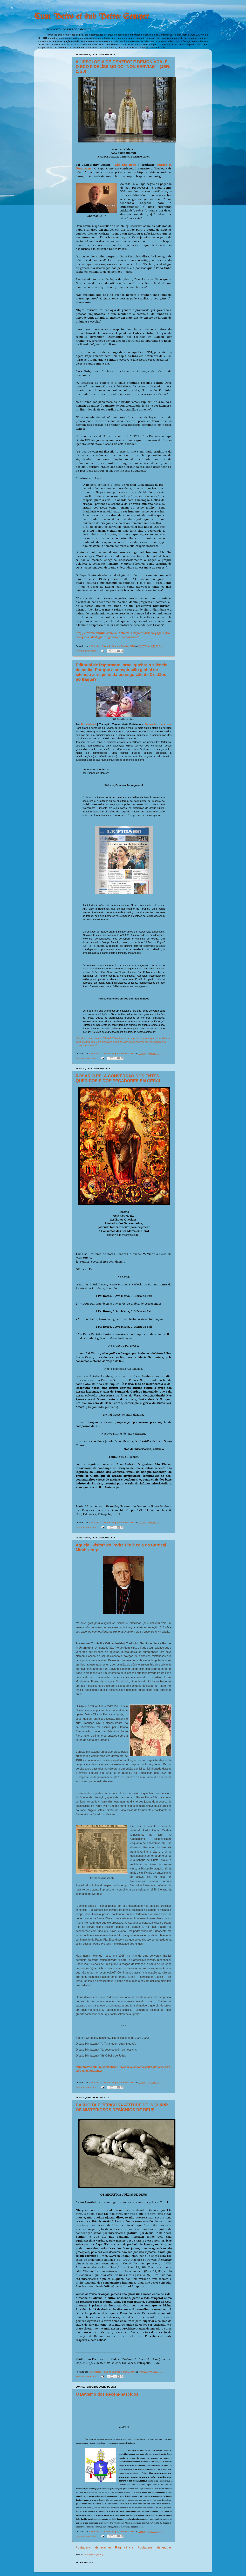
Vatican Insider (114, 1643)
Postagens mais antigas (154, 2547)
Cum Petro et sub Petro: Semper (91, 16)
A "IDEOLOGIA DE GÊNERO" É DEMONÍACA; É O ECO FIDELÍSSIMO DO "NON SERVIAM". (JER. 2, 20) (123, 66)
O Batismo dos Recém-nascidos (107, 2394)
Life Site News (125, 164)
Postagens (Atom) (94, 2554)
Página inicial (124, 2547)
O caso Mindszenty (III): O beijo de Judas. (101, 2055)
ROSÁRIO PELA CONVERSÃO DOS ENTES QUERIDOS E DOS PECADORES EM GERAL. (119, 1078)
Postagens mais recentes (94, 2547)
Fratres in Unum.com (158, 724)
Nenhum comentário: (87, 650)
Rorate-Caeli (88, 724)
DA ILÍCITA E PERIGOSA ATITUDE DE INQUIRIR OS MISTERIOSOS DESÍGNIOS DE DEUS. (122, 2107)
